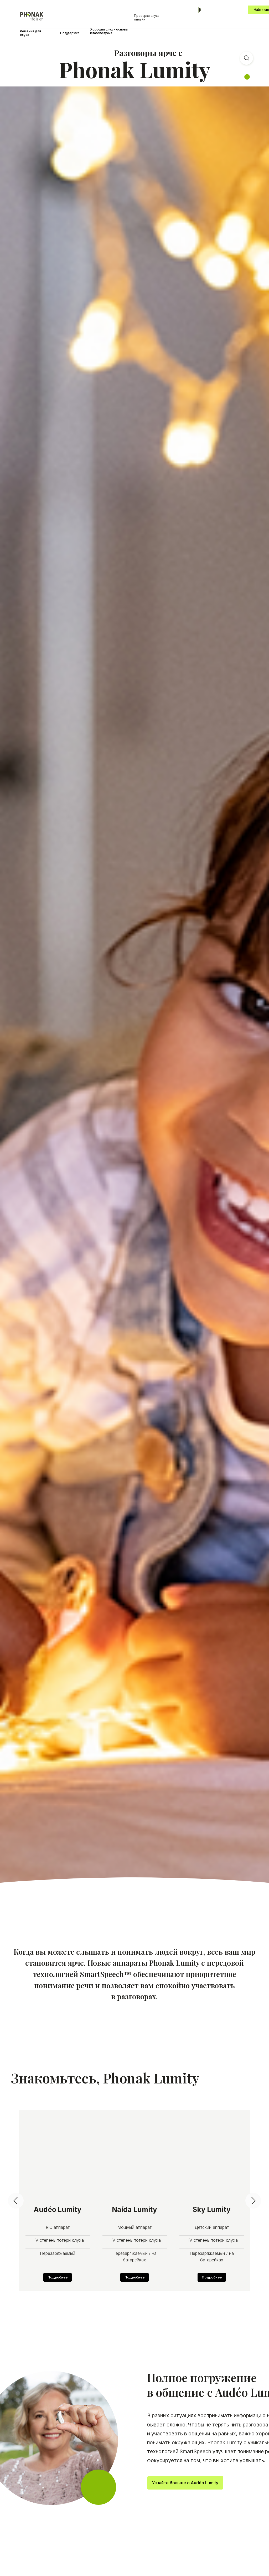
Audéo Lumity (57, 2209)
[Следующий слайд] (253, 2201)
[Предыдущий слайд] (16, 2201)
